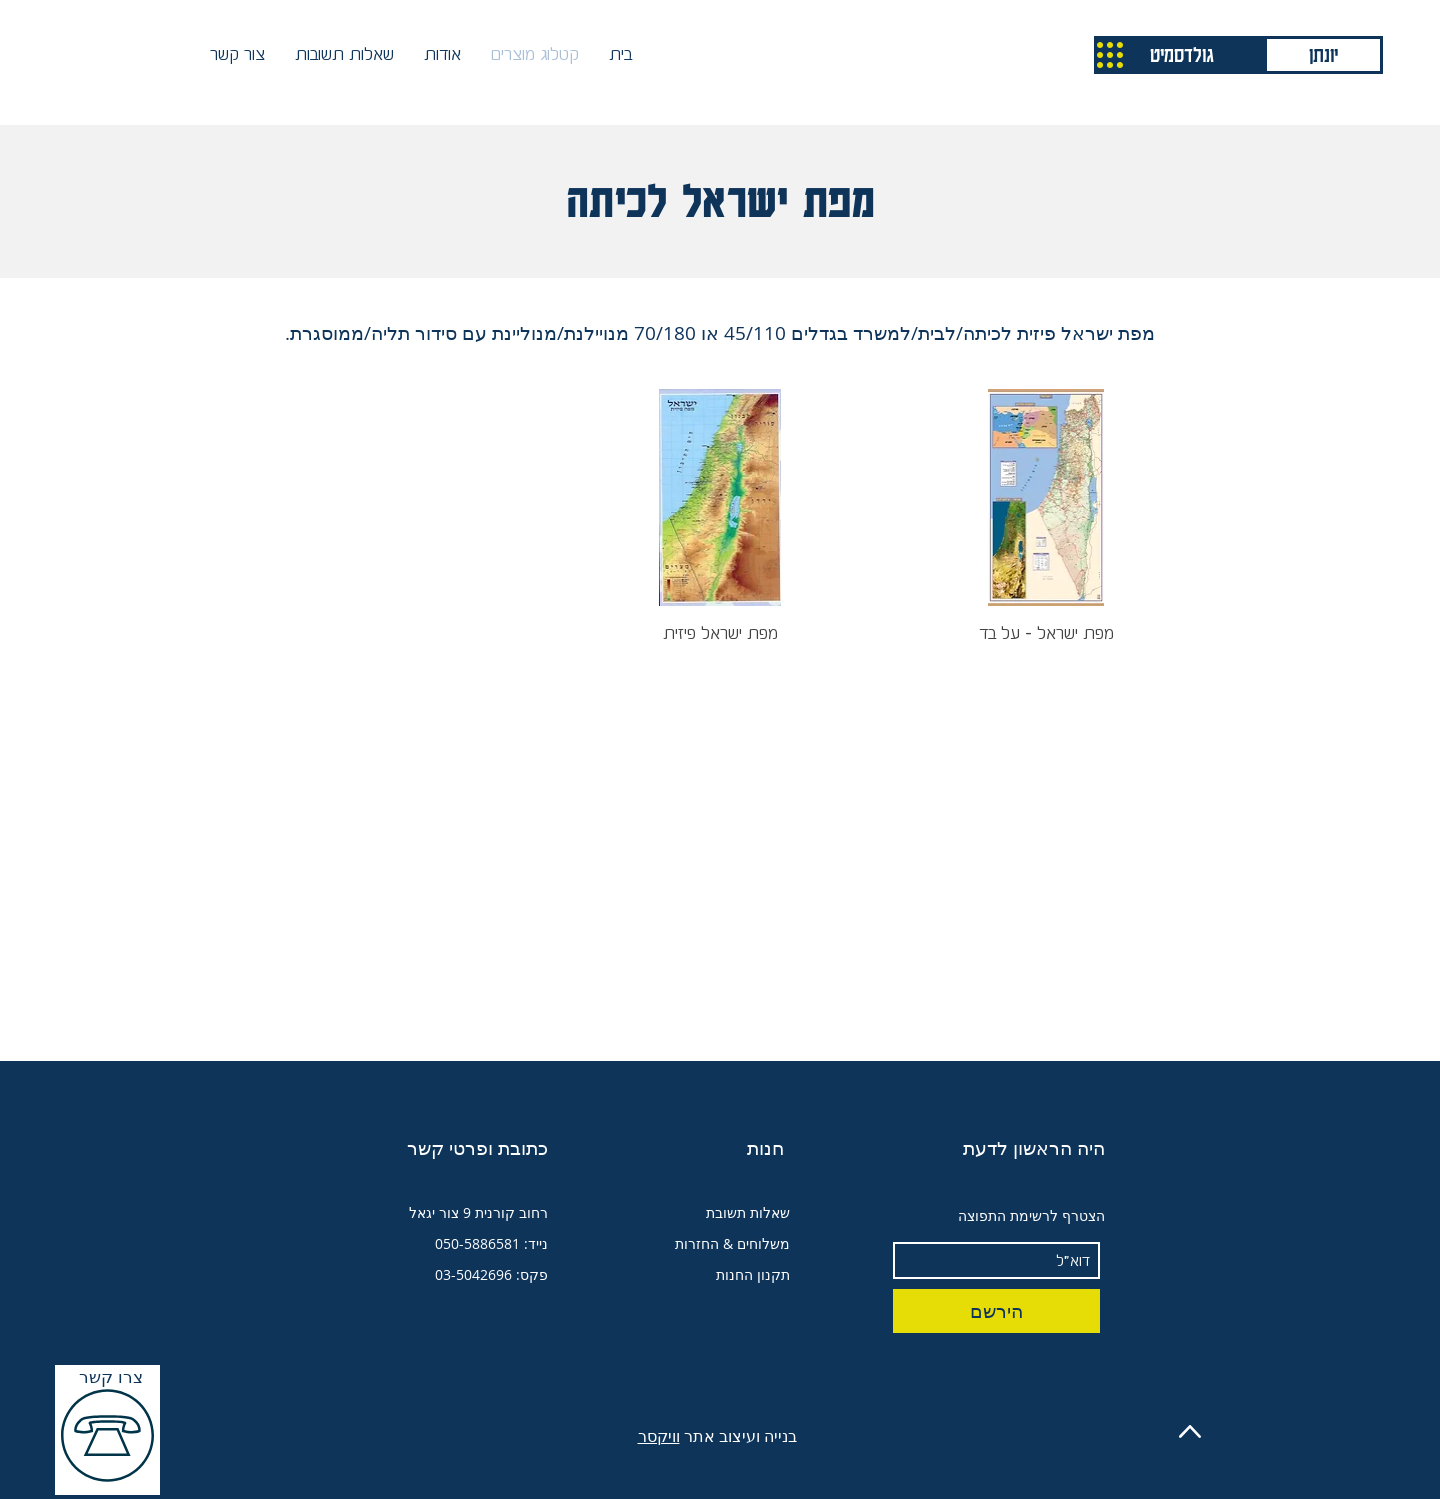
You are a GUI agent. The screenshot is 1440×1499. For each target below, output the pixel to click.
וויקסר (659, 1436)
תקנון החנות (753, 1274)
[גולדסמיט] (1182, 55)
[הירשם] (996, 1311)
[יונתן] (1323, 55)
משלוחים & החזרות (732, 1243)
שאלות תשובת (748, 1212)
